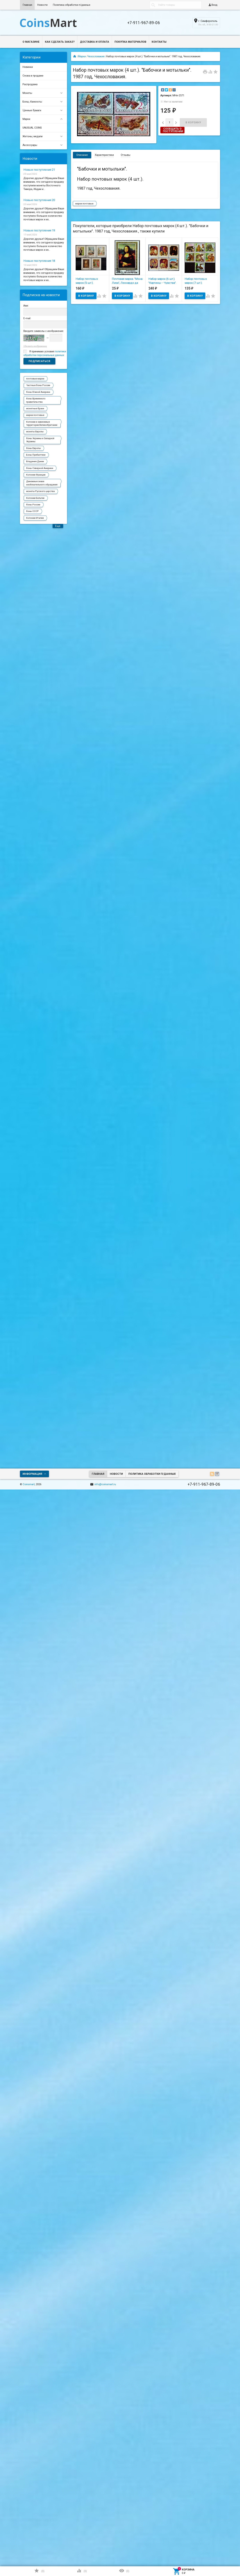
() (39, 2570)
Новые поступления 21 (39, 169)
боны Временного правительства (35, 400)
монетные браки (35, 408)
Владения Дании (35, 461)
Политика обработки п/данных (71, 4)
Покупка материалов (130, 41)
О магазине (31, 41)
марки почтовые (35, 415)
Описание (82, 154)
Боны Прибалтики (35, 454)
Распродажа (30, 84)
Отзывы (125, 154)
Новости (42, 4)
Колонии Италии (35, 518)
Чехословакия (95, 56)
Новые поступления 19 (39, 230)
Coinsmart (29, 1484)
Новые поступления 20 (39, 200)
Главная (27, 4)
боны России (33, 504)
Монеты (44, 93)
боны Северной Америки (39, 468)
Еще (58, 526)
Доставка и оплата (94, 41)
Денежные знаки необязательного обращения (41, 483)
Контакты (159, 41)
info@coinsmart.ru (103, 1484)
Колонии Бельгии (35, 498)
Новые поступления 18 (39, 260)
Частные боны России (38, 385)
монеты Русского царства (40, 491)
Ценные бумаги (44, 110)
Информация (32, 1473)
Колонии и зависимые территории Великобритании (41, 423)
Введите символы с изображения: (43, 331)
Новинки (28, 67)
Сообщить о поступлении (173, 130)
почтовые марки (35, 378)
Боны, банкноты (44, 101)
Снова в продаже (33, 75)
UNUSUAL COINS (32, 127)
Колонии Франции (35, 474)
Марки (44, 119)
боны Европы (33, 448)
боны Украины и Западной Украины (40, 440)
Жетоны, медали (44, 136)
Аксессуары (44, 145)
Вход (212, 5)
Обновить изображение (35, 346)
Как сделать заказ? (60, 41)
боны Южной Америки (38, 392)
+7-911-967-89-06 (143, 22)
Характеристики (104, 154)
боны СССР (32, 511)
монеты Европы (35, 431)
